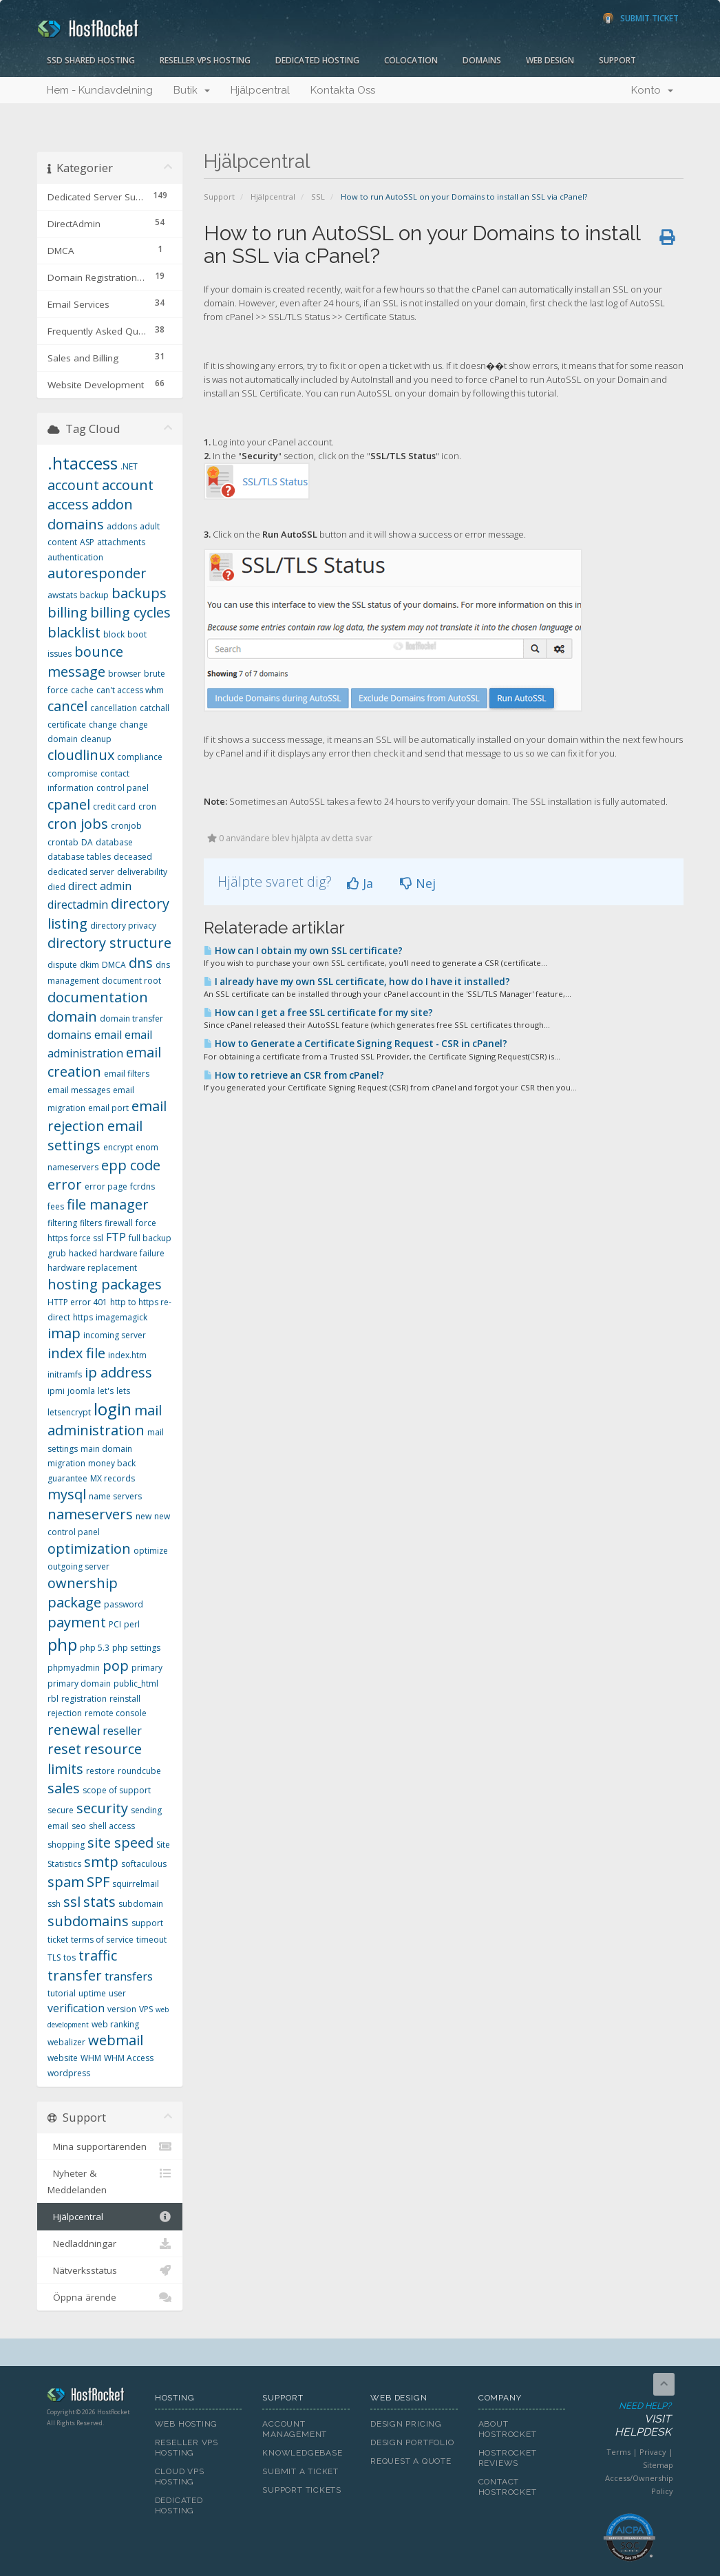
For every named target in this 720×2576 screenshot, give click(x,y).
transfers (129, 1976)
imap (64, 1333)
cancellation (113, 708)
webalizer (66, 2042)
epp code (130, 1165)
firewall (119, 1223)
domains (69, 1034)
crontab (62, 842)
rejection (64, 1713)
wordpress (68, 2073)
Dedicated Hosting (317, 60)
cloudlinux (80, 755)
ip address (118, 1372)
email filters (126, 1073)
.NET (129, 466)
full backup (150, 1238)
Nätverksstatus (109, 2270)
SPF (98, 1881)
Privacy (652, 2452)
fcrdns (142, 1186)
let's (106, 1391)
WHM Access (128, 2058)
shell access (112, 1826)
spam (65, 1881)
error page (106, 1186)
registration (84, 1698)
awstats (62, 595)
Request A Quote (411, 2461)
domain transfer (131, 1018)
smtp (101, 1861)
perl (132, 1624)
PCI (115, 1624)
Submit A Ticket (300, 2471)
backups (139, 593)
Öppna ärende (109, 2297)
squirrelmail (135, 1884)
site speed (120, 1842)
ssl (72, 1901)
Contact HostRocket (507, 2487)
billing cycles (130, 612)
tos (69, 1957)
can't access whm (130, 690)
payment (76, 1622)
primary (146, 1668)
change (103, 724)
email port (108, 1108)
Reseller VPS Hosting (205, 60)
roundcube (139, 1771)
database (114, 842)
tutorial (61, 1993)
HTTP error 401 (77, 1302)
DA (87, 842)
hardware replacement (92, 1268)
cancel (67, 706)
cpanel (68, 804)
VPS (146, 2009)
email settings (94, 1136)
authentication (75, 557)
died (56, 887)
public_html (136, 1683)
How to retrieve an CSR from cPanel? (294, 1075)
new (143, 1516)
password (123, 1604)
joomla (81, 1391)
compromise (72, 773)
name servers (115, 1496)
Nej (418, 883)
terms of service (102, 1939)
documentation (97, 997)
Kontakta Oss (342, 90)
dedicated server (80, 872)
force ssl (86, 1238)
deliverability (142, 872)
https (83, 1317)
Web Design (550, 60)
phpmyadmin (73, 1668)
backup (94, 595)
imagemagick (121, 1317)
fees (55, 1206)
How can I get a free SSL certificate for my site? (318, 1012)
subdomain (140, 1904)
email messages (78, 1090)
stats (99, 1901)
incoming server (114, 1335)
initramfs (64, 1374)
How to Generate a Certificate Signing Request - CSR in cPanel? (355, 1043)
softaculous (144, 1864)
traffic (97, 1955)
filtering (62, 1223)
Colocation (411, 60)
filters (91, 1223)
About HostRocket (507, 2429)
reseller (122, 1730)
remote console (116, 1713)
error (64, 1184)
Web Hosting (186, 2424)
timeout (151, 1939)
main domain (106, 1449)
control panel (122, 788)
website (62, 2058)
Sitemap (658, 2465)
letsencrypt (69, 1412)
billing (67, 612)
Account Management (294, 2429)
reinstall (124, 1698)
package (74, 1602)
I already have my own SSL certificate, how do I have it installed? (357, 981)
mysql (66, 1494)
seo (79, 1826)
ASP (87, 542)
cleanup (96, 739)
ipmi (56, 1391)
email (108, 1034)
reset (64, 1749)
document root (131, 980)
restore (100, 1771)
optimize (151, 1550)
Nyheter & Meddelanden (109, 2180)
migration (66, 1463)
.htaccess (82, 463)
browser (124, 673)
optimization (89, 1548)
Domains (482, 60)
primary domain (79, 1683)
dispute (62, 965)
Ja (360, 883)
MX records (112, 1478)
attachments (121, 542)
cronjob (126, 826)
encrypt (118, 1147)
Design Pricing (406, 2424)
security (102, 1808)
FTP (116, 1237)
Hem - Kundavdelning (100, 90)
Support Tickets (301, 2490)
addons (122, 526)
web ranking (115, 2024)
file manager (108, 1204)
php (62, 1644)
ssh (54, 1904)
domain (72, 1016)
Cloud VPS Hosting (179, 2477)
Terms (618, 2452)
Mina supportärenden (109, 2146)
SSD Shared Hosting (91, 60)
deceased (133, 857)
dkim (89, 965)
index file (76, 1353)
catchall (154, 708)
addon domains (90, 514)
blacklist (73, 632)
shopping (66, 1844)
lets (123, 1391)
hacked (83, 1253)
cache (82, 690)
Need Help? (628, 2419)
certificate (66, 724)
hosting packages (104, 1284)
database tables (79, 857)
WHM (91, 2058)
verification (76, 2008)
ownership (82, 1583)
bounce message (85, 661)
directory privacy (123, 925)
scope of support (117, 1790)
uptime (92, 1993)
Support (617, 60)
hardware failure (132, 1253)
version (121, 2009)
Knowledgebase (302, 2453)
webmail (115, 2040)
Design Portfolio (412, 2442)
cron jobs (77, 823)
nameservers (90, 1514)
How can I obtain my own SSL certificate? (303, 950)
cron (147, 806)
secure (60, 1810)
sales (63, 1788)
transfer (74, 1975)
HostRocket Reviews (507, 2458)
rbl (53, 1698)
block (114, 634)
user (117, 1993)
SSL (318, 196)
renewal (73, 1729)
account (73, 485)
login (112, 1408)
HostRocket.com (90, 2397)
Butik (191, 90)
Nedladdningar (109, 2243)
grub (56, 1253)
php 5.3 (94, 1648)
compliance (139, 757)
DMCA (114, 965)
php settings (136, 1648)
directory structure (109, 942)
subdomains (88, 1921)
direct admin (99, 886)
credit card (114, 806)
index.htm (127, 1355)
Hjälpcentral (260, 90)
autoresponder (97, 573)
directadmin (77, 904)
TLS (54, 1957)
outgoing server (78, 1566)
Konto (652, 90)
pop (116, 1665)
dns (141, 962)
